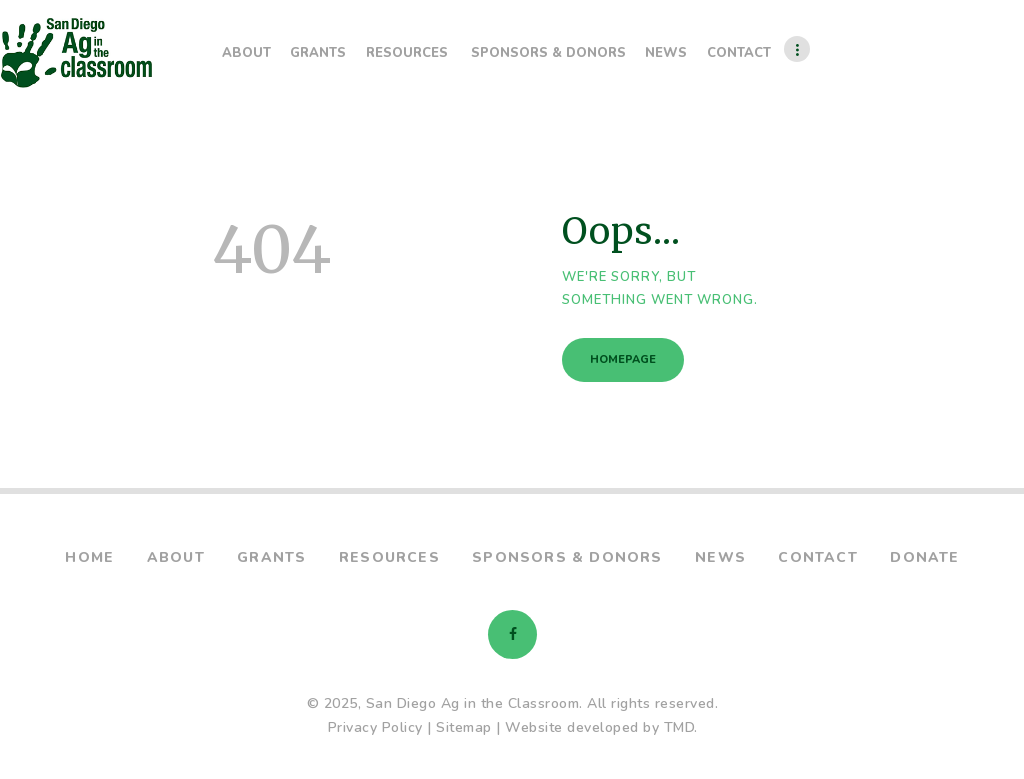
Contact (817, 557)
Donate (924, 557)
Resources (389, 557)
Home (89, 557)
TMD (679, 727)
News (720, 557)
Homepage (623, 359)
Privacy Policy (375, 727)
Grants (271, 557)
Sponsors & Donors (567, 557)
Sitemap (464, 727)
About (176, 557)
